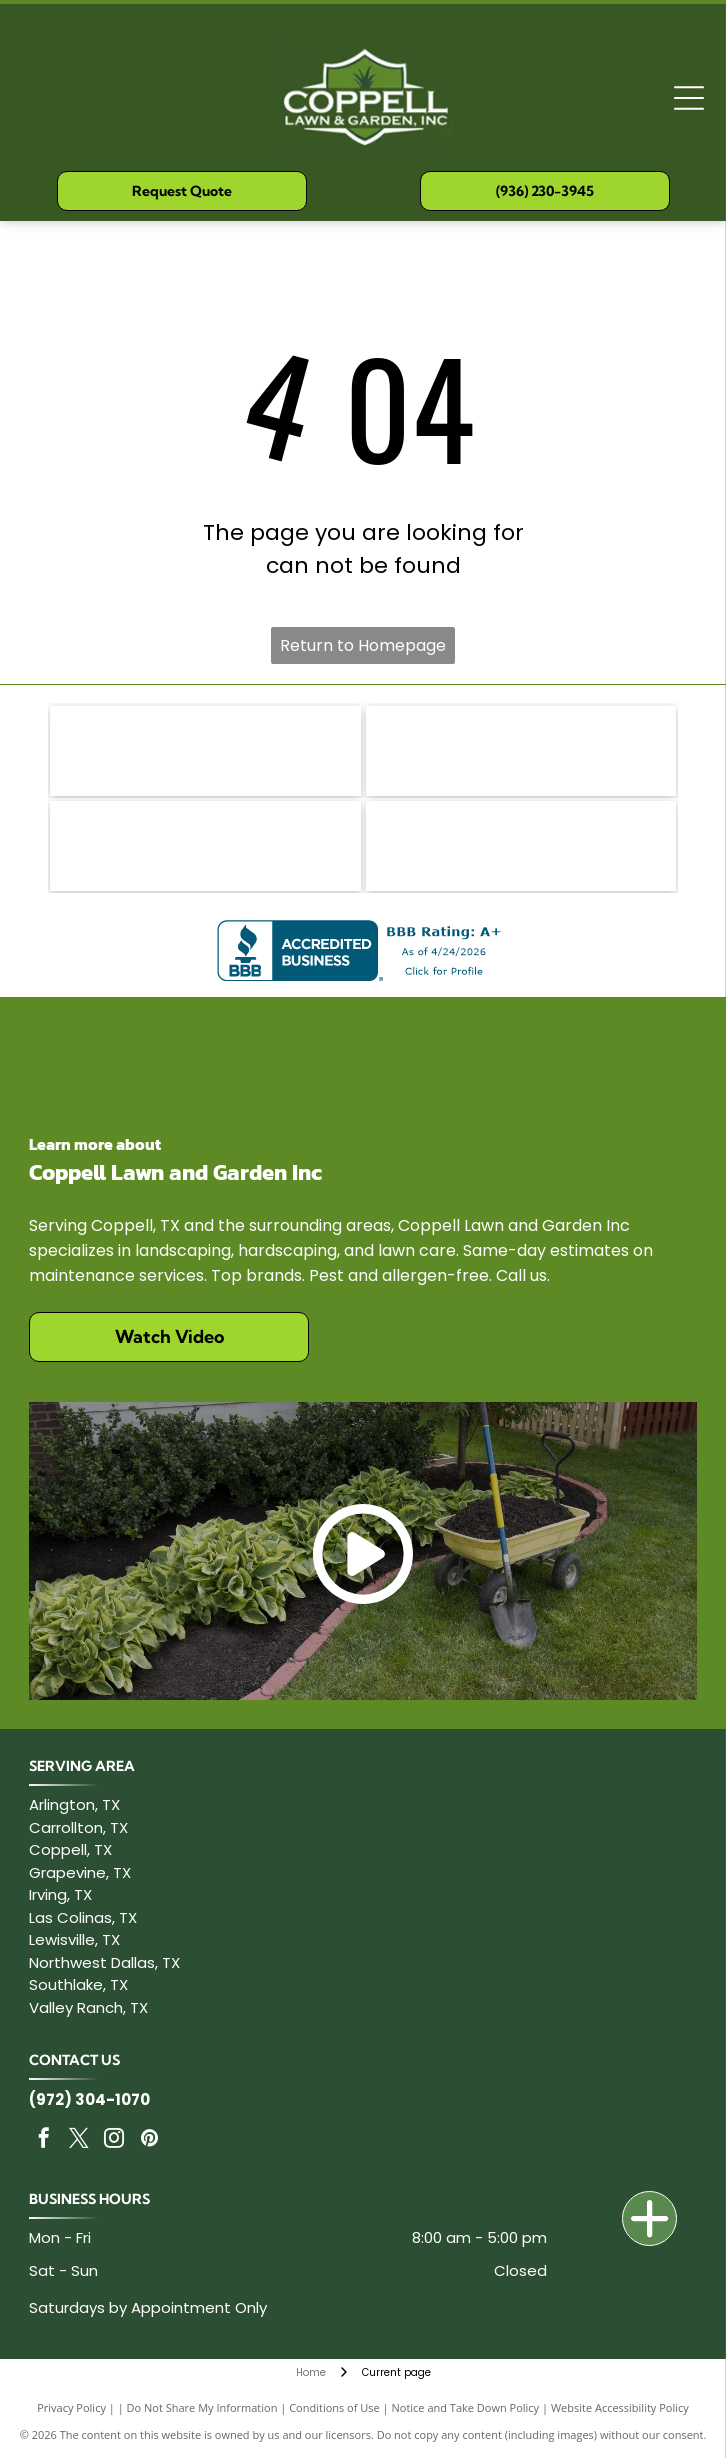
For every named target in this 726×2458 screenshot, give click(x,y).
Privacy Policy (71, 2407)
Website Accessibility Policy (620, 2407)
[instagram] (114, 2140)
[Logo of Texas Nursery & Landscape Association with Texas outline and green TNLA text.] (521, 751)
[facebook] (44, 2140)
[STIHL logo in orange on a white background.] (205, 846)
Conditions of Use (334, 2407)
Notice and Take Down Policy (466, 2407)
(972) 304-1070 (89, 2099)
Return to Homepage (363, 645)
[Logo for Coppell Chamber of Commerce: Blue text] (521, 846)
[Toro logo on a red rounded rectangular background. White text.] (205, 751)
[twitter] (79, 2140)
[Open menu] (689, 98)
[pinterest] (149, 2140)
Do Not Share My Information (202, 2407)
